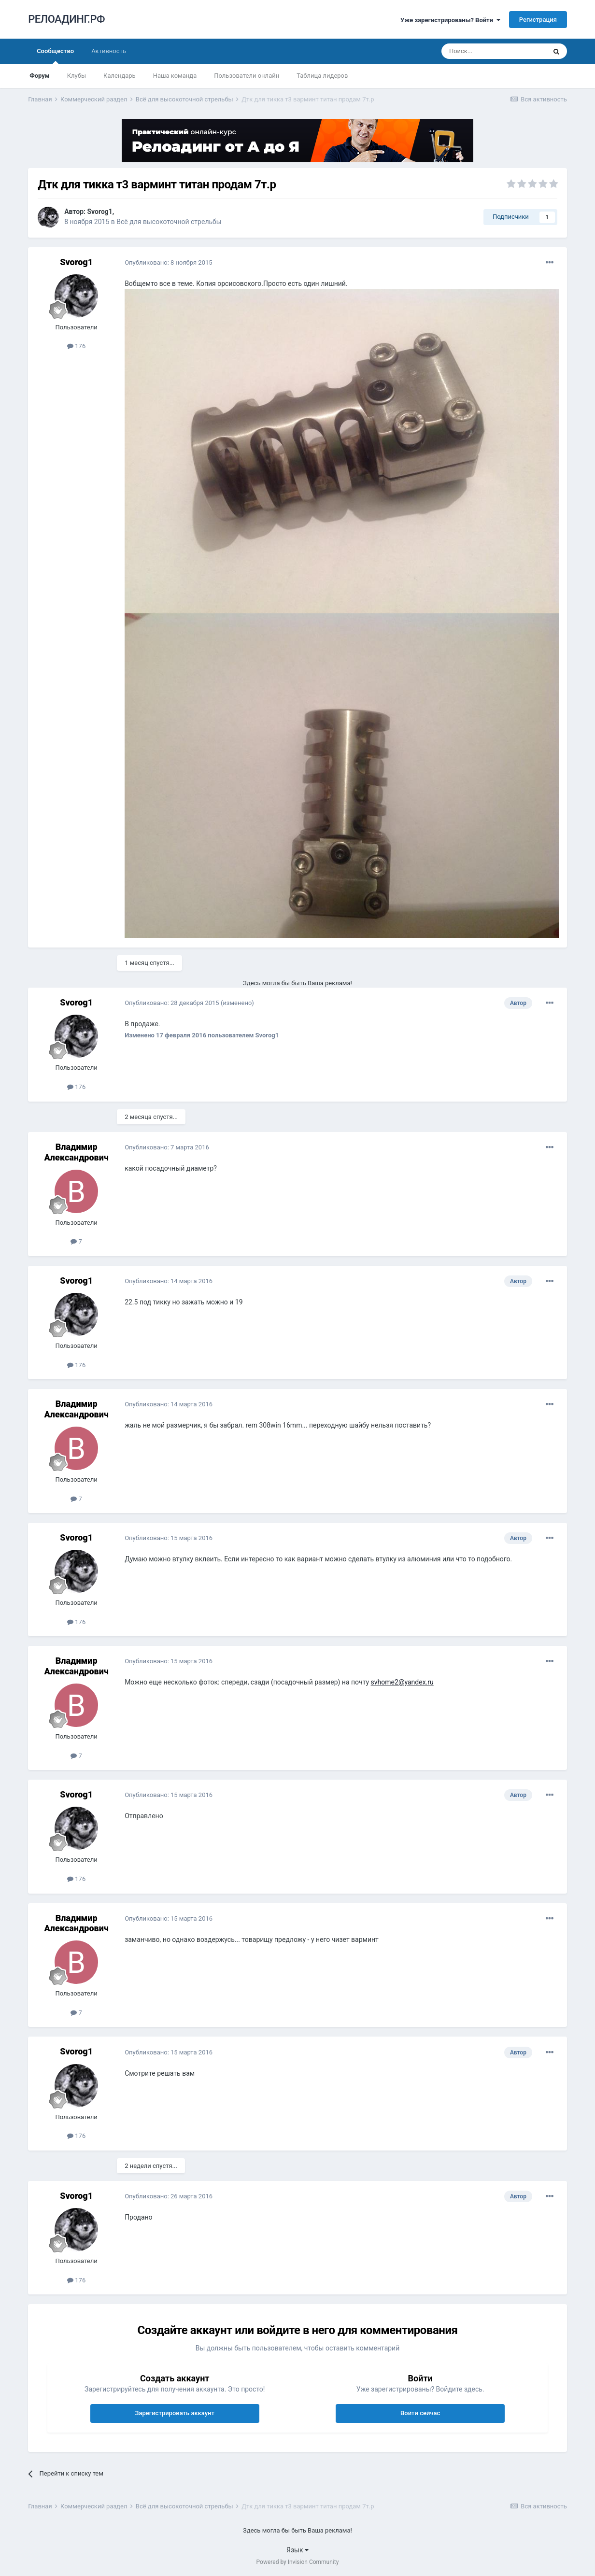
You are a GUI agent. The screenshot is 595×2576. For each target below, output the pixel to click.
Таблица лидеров (322, 75)
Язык (297, 2550)
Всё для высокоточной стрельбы (168, 222)
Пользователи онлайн (246, 75)
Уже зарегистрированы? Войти (450, 20)
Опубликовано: (168, 262)
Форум (39, 75)
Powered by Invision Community (297, 2562)
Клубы (76, 75)
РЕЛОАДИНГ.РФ (66, 19)
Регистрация (538, 19)
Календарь (119, 75)
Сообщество (55, 55)
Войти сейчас (420, 2413)
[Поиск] (493, 51)
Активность (108, 51)
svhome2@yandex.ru (402, 1682)
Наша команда (175, 75)
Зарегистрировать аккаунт (174, 2413)
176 (76, 346)
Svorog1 (99, 211)
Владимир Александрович (76, 1152)
